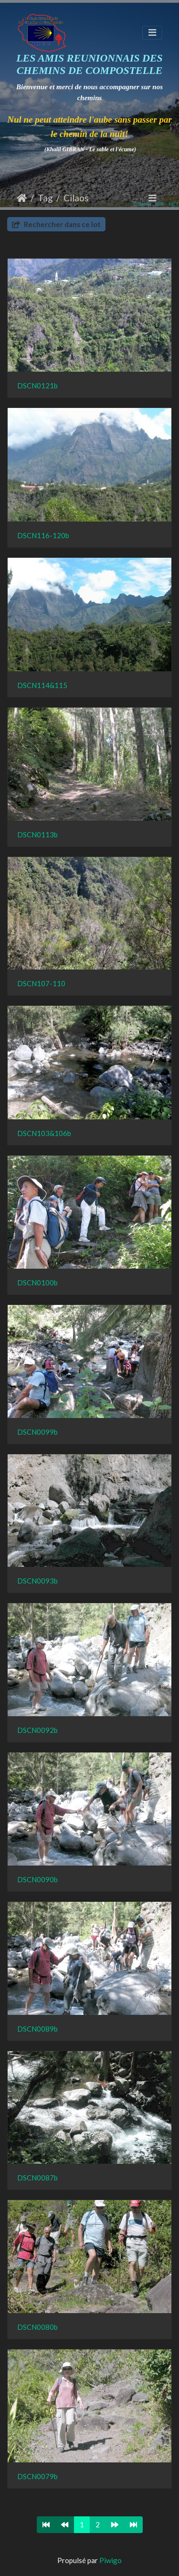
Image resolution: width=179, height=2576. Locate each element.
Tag (45, 197)
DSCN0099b (37, 1432)
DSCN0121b (37, 385)
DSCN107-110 (41, 983)
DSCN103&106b (44, 1133)
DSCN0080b (37, 2327)
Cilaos (76, 197)
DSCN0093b (37, 1580)
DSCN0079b (37, 2476)
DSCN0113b (37, 834)
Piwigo (110, 2560)
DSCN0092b (37, 1730)
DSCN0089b (37, 2028)
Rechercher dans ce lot (56, 224)
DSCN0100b (37, 1282)
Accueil (22, 198)
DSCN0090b (37, 1879)
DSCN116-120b (43, 535)
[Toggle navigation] (152, 33)
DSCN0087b (37, 2177)
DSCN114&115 (42, 685)
